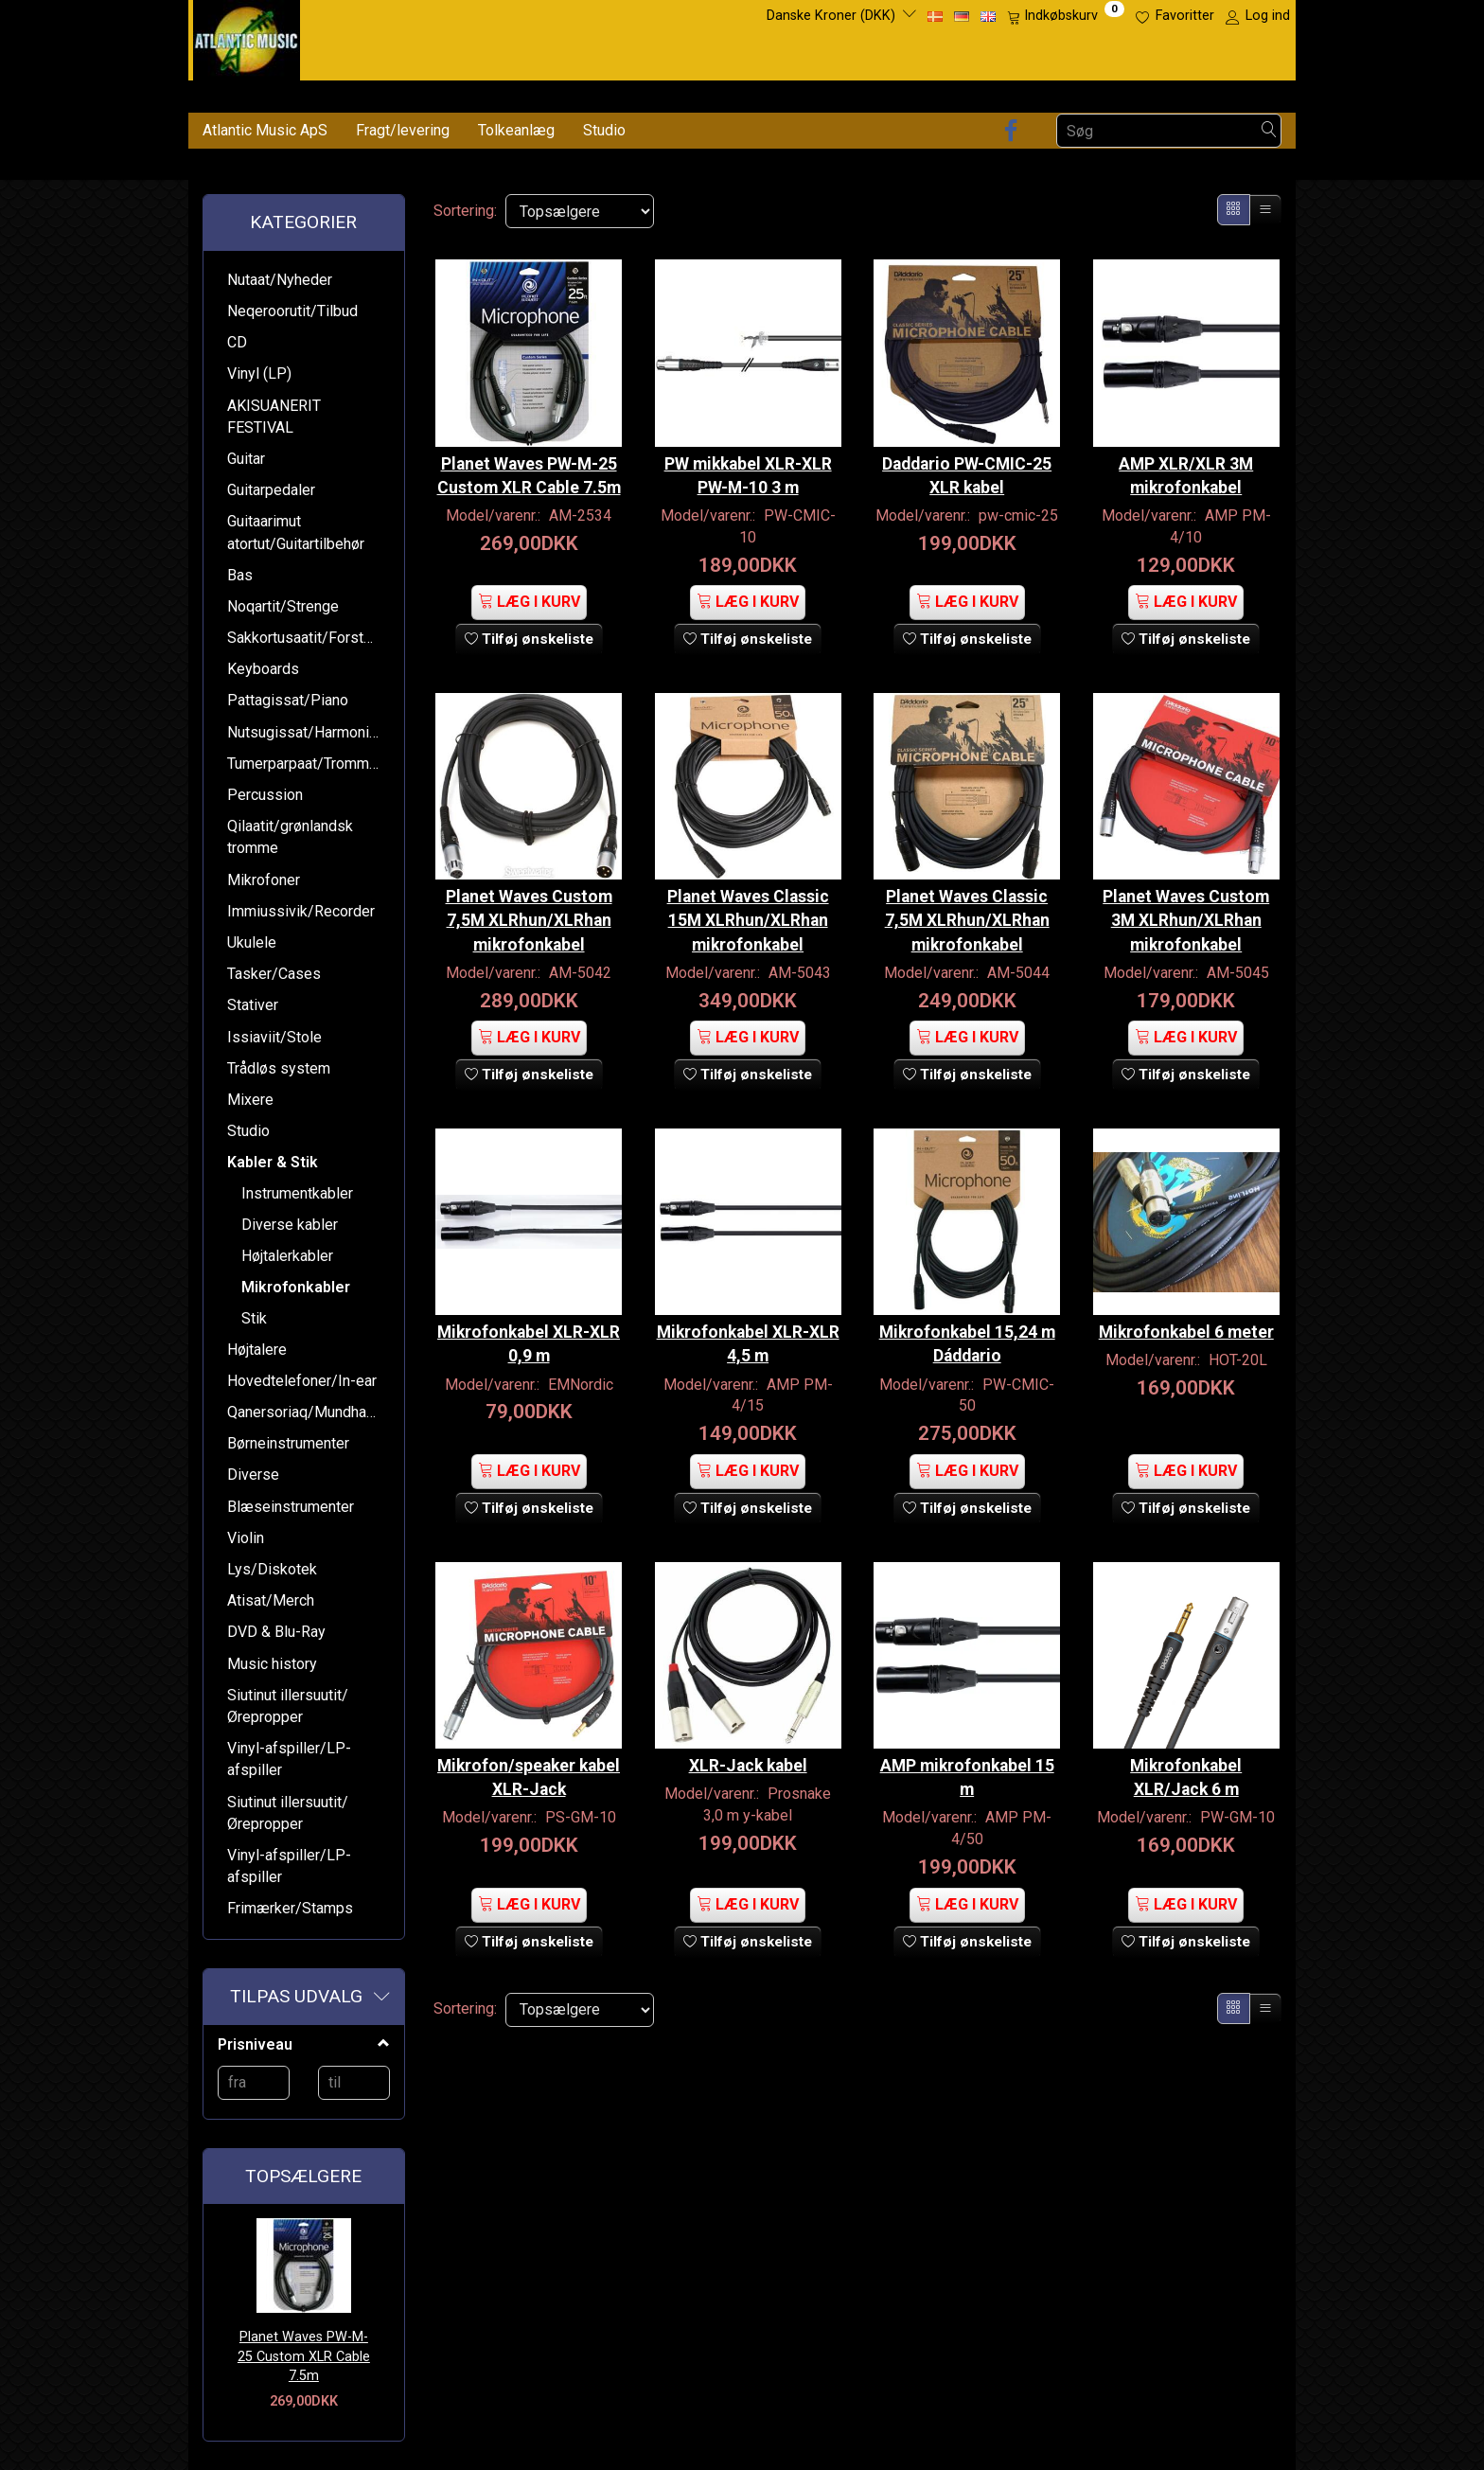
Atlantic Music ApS (265, 130)
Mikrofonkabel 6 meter (1185, 1338)
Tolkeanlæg (516, 130)
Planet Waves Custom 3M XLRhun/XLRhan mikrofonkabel (1185, 905)
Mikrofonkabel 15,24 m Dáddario (967, 1338)
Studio (604, 130)
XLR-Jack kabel (748, 1735)
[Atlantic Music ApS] (246, 36)
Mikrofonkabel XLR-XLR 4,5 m (748, 1338)
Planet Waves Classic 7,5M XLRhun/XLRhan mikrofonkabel (967, 905)
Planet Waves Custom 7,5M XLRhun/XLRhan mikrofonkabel (529, 905)
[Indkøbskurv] (1065, 16)
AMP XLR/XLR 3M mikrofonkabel (1186, 448)
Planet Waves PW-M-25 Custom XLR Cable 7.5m (304, 2356)
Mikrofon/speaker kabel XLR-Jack (529, 1747)
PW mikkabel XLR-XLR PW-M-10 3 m (748, 448)
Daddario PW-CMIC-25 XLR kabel (967, 448)
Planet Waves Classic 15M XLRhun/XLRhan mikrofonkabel (747, 905)
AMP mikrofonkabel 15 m (967, 1747)
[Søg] (1269, 131)
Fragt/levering (403, 130)
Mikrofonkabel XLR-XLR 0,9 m (528, 1338)
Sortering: (465, 211)
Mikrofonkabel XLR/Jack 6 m (1186, 1747)
